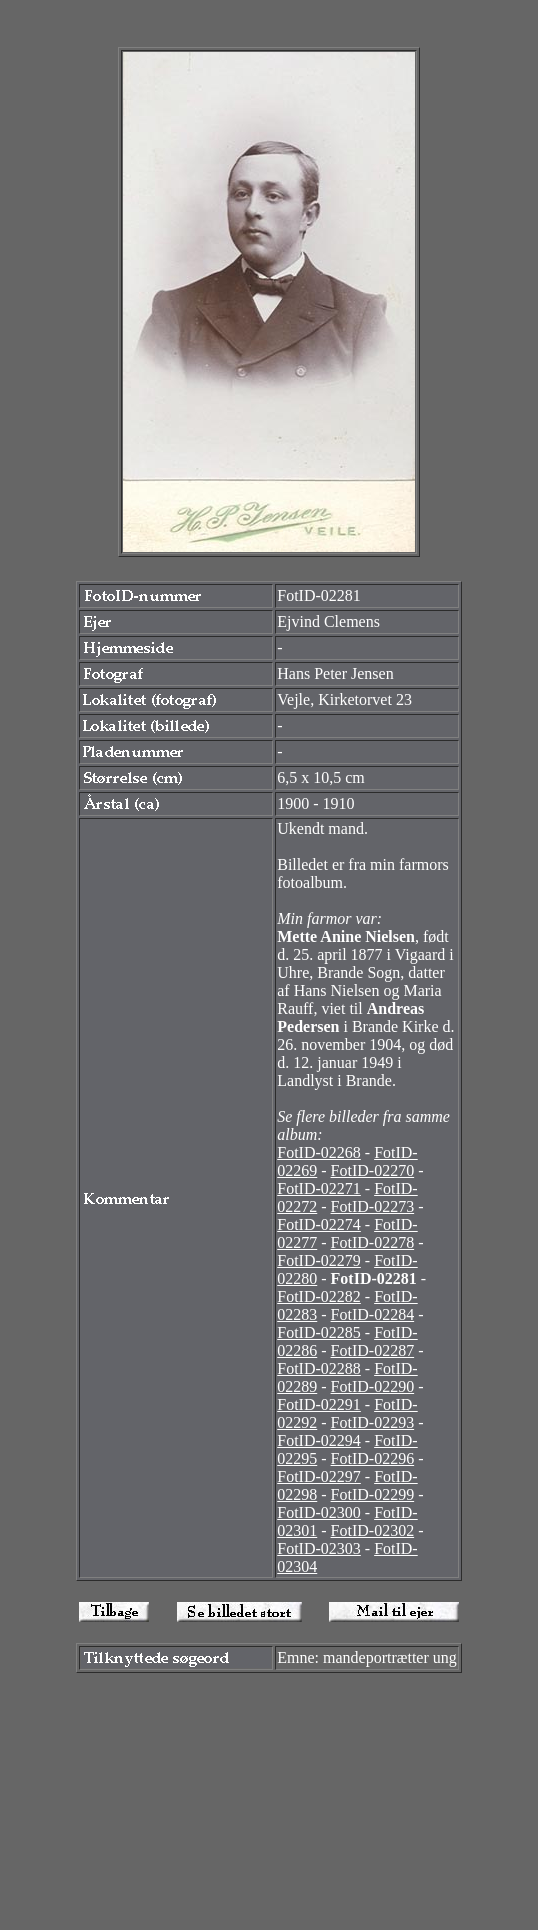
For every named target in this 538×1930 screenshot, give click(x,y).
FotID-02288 (319, 1368)
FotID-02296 (373, 1458)
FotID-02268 (319, 1152)
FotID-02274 (319, 1224)
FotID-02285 (319, 1332)
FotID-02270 (373, 1170)
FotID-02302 (373, 1530)
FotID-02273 (373, 1206)
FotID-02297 (319, 1476)
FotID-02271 (319, 1188)
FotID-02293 (373, 1422)
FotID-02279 (319, 1260)
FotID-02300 (319, 1512)
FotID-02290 (373, 1386)
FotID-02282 (319, 1296)
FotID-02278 (373, 1242)
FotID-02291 (319, 1404)
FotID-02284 (373, 1314)
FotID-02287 (373, 1350)
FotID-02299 (373, 1494)
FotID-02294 (319, 1440)
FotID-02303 (319, 1548)
